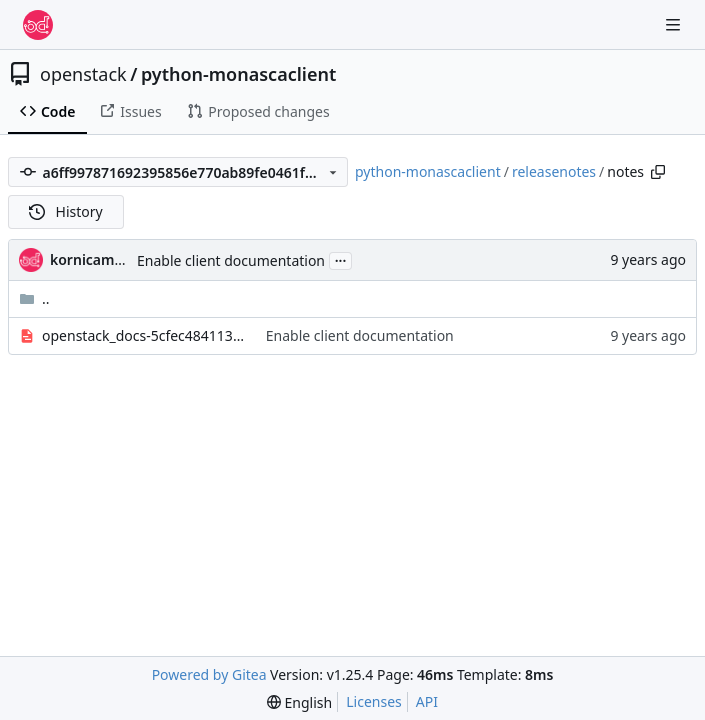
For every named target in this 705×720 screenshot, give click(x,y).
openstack (83, 74)
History (66, 211)
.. (34, 298)
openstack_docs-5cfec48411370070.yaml (144, 335)
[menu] (299, 702)
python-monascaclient (238, 74)
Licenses (374, 701)
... (341, 259)
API (427, 701)
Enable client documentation (231, 260)
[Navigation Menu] (675, 24)
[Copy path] (658, 172)
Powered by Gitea (209, 674)
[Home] (38, 25)
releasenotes (554, 171)
